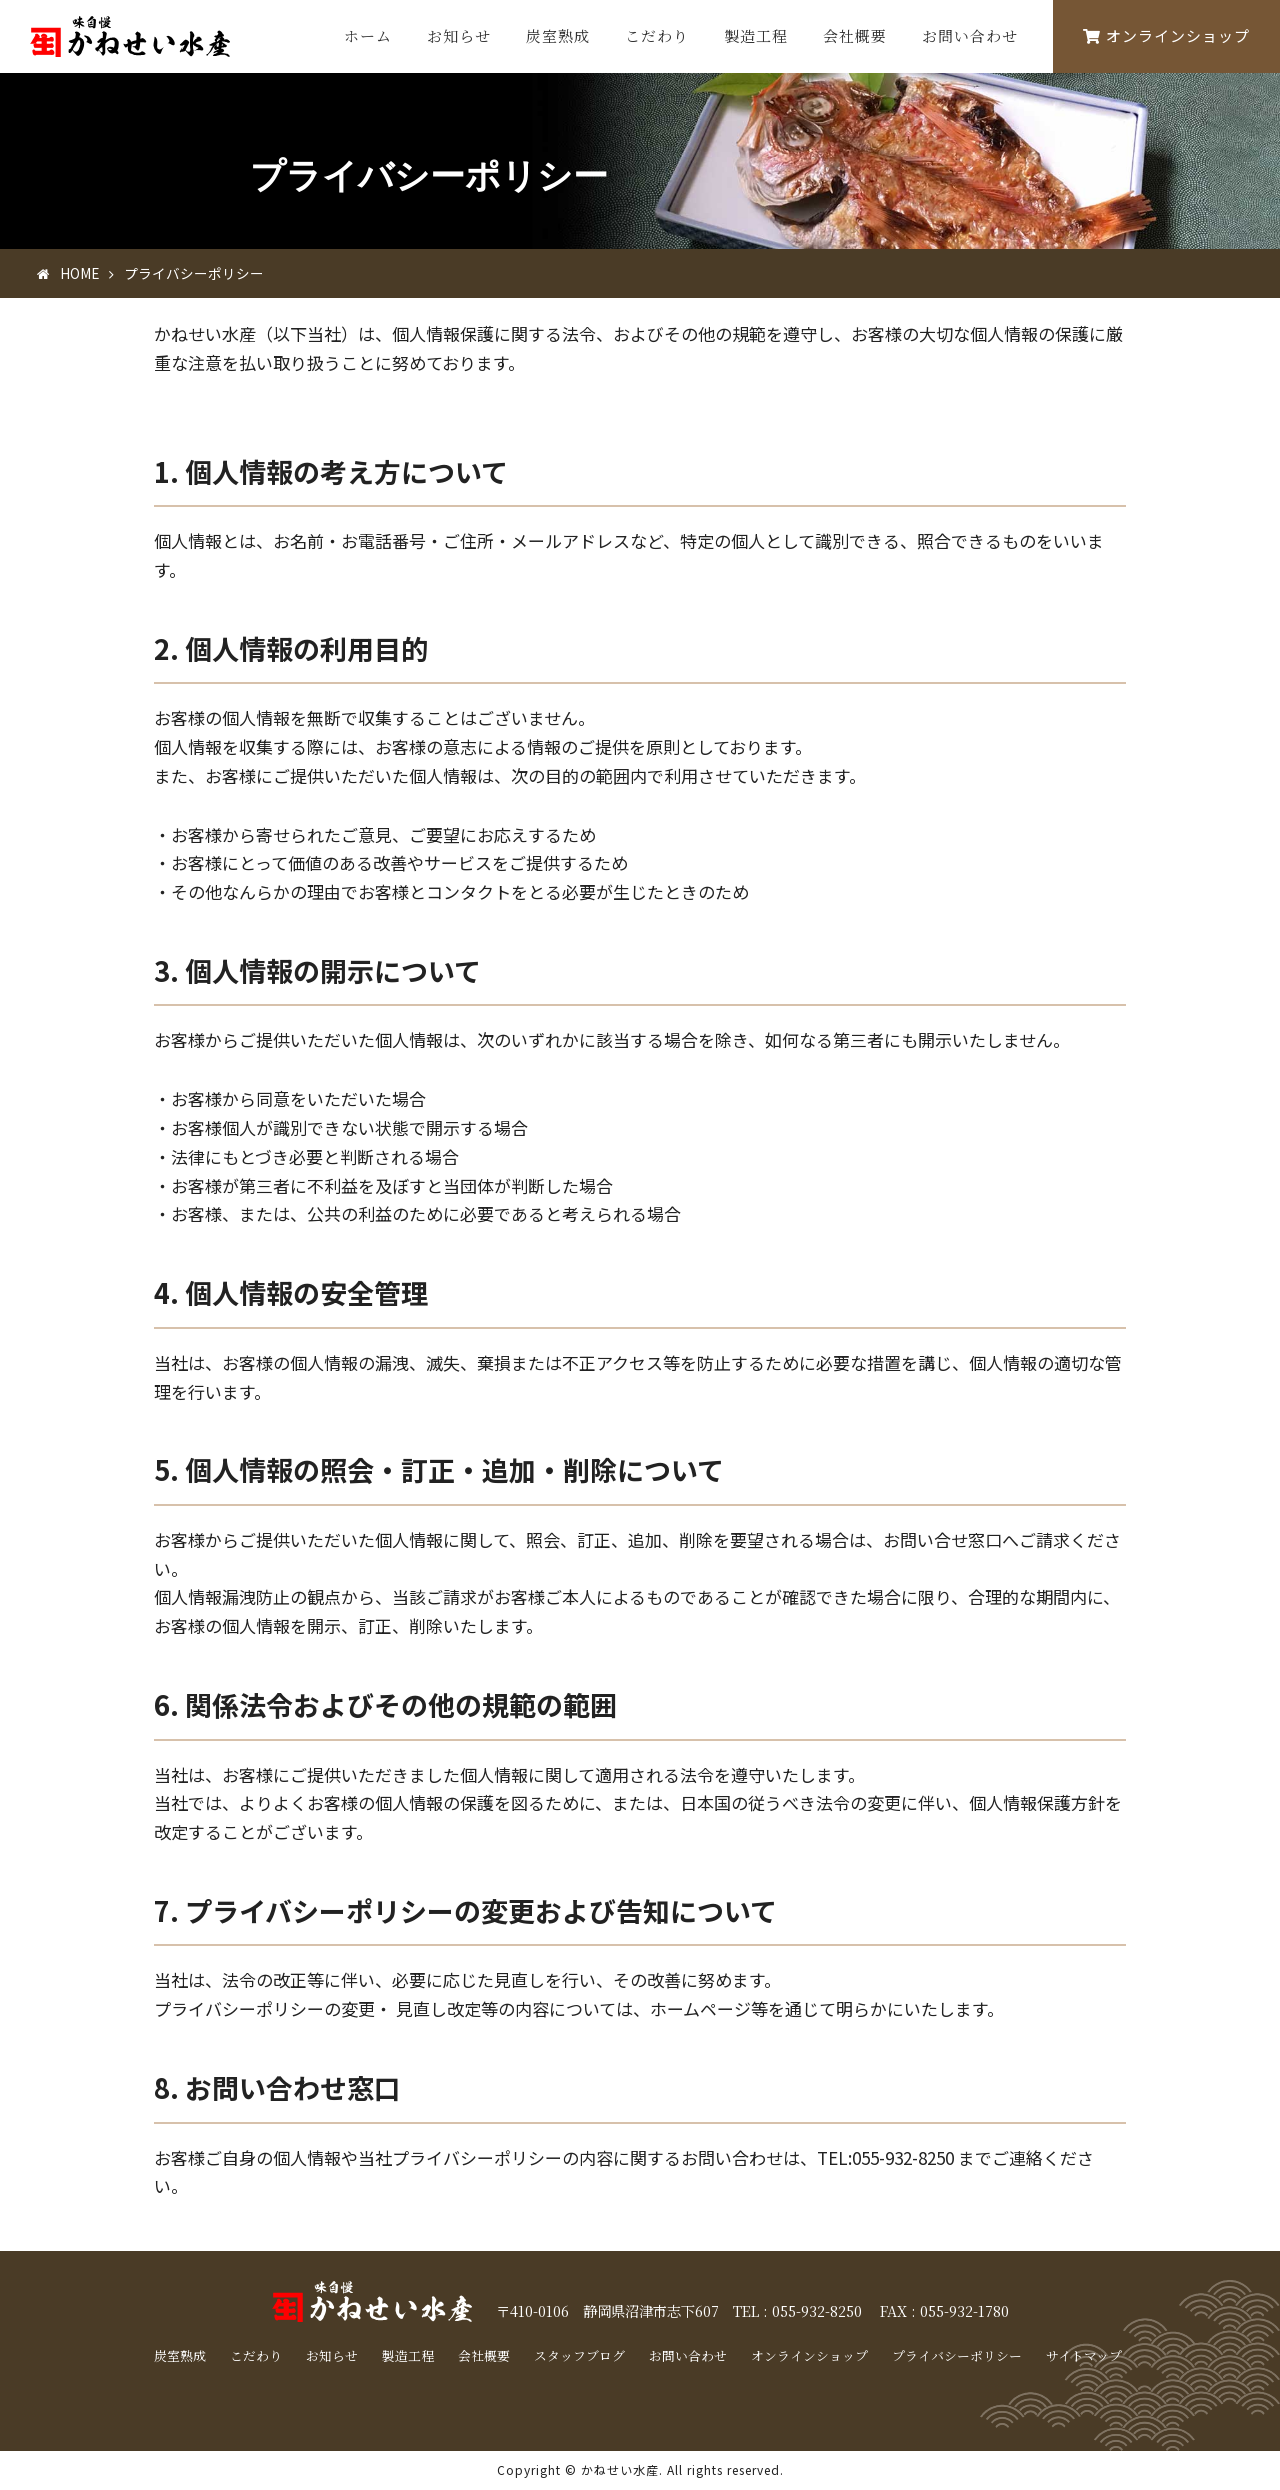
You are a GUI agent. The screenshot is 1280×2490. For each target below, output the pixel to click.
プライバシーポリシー (957, 2355)
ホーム (368, 35)
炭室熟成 (558, 35)
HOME (79, 273)
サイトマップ (1084, 2355)
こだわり (657, 35)
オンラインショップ (1166, 35)
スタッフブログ (579, 2355)
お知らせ (459, 35)
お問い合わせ (970, 35)
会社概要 (855, 35)
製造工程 (756, 35)
